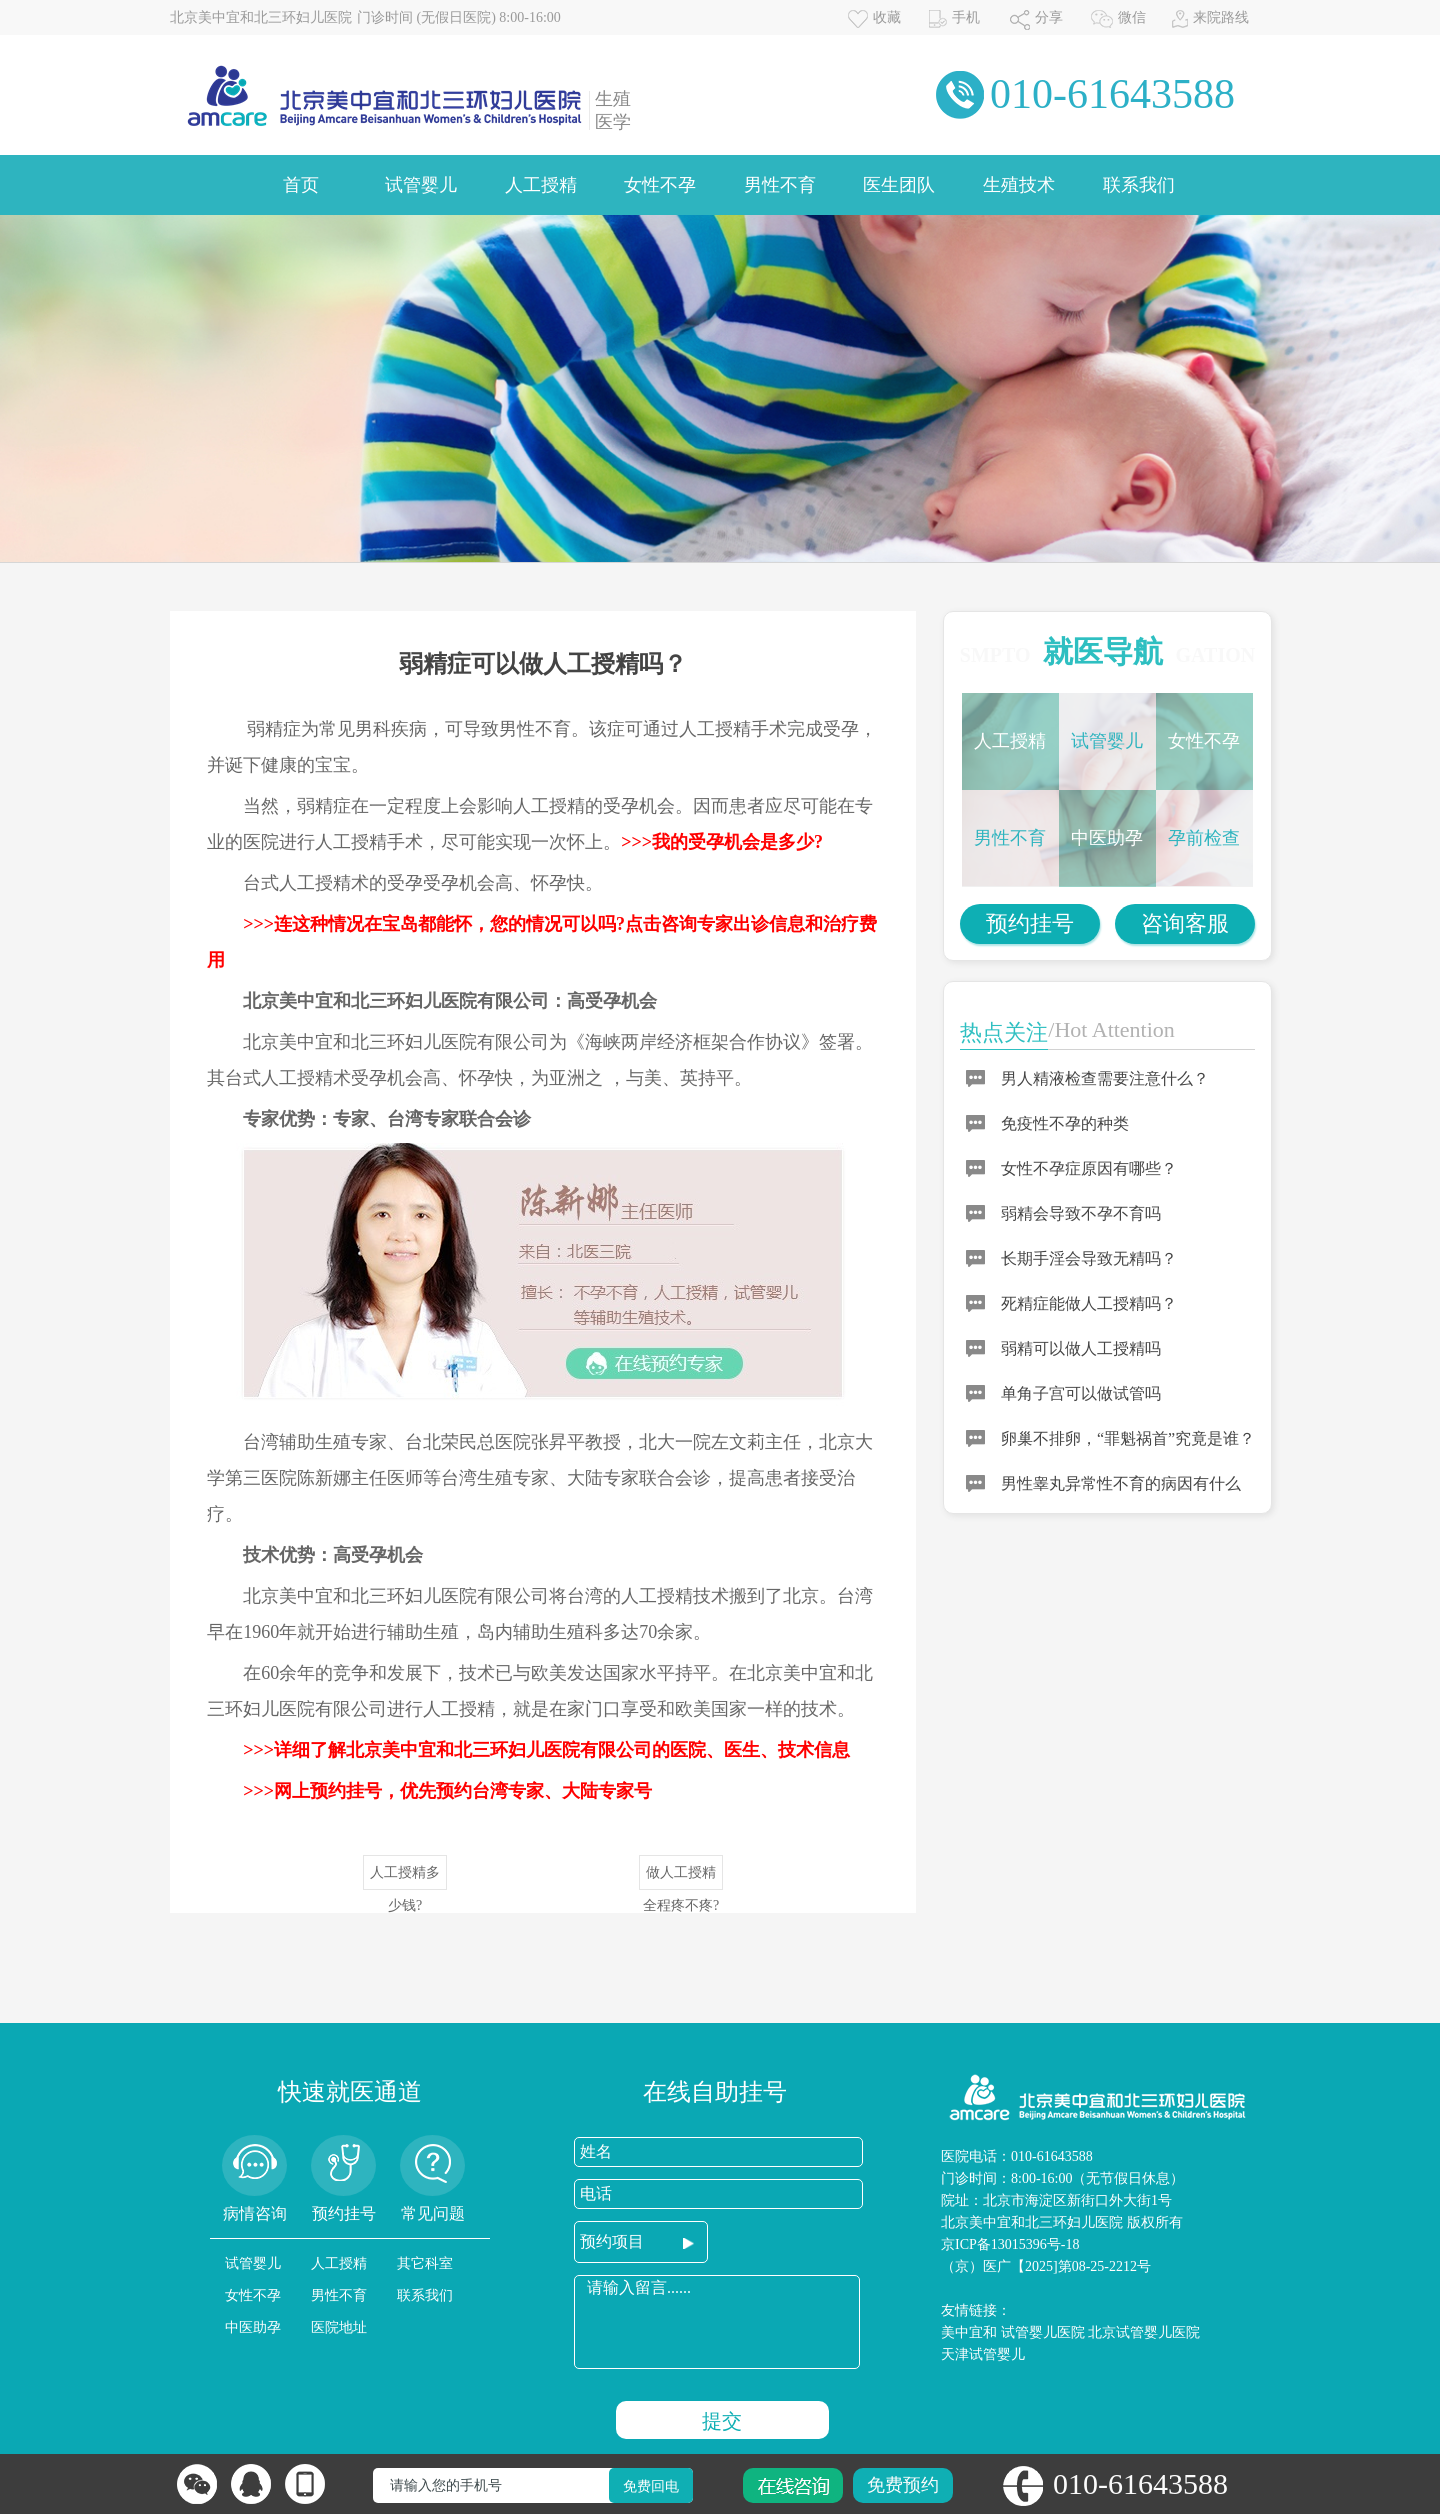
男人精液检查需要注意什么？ (1105, 1078)
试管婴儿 (421, 185)
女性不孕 (660, 185)
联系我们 (1139, 185)
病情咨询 (255, 2213)
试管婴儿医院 (1043, 2332)
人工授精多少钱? (405, 1877)
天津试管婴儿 (983, 2354)
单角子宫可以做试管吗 (1081, 1393)
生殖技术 (1019, 185)
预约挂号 (1030, 923)
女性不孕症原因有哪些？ (1089, 1168)
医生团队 (899, 185)
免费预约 (903, 2485)
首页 (301, 185)
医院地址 (339, 2327)
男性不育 (780, 185)
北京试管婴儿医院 (1144, 2332)
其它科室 (425, 2263)
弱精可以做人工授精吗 (1081, 1348)
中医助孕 (1107, 838)
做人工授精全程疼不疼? (681, 1877)
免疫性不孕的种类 (1065, 1123)
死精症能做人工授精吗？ (1089, 1303)
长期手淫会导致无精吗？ (1089, 1258)
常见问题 (433, 2213)
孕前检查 (1204, 838)
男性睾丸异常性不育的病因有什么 (1121, 1483)
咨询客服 (1185, 923)
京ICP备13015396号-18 (1010, 2244)
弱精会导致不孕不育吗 (1081, 1213)
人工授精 (541, 185)
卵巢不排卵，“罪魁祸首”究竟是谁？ (1128, 1438)
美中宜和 (969, 2332)
